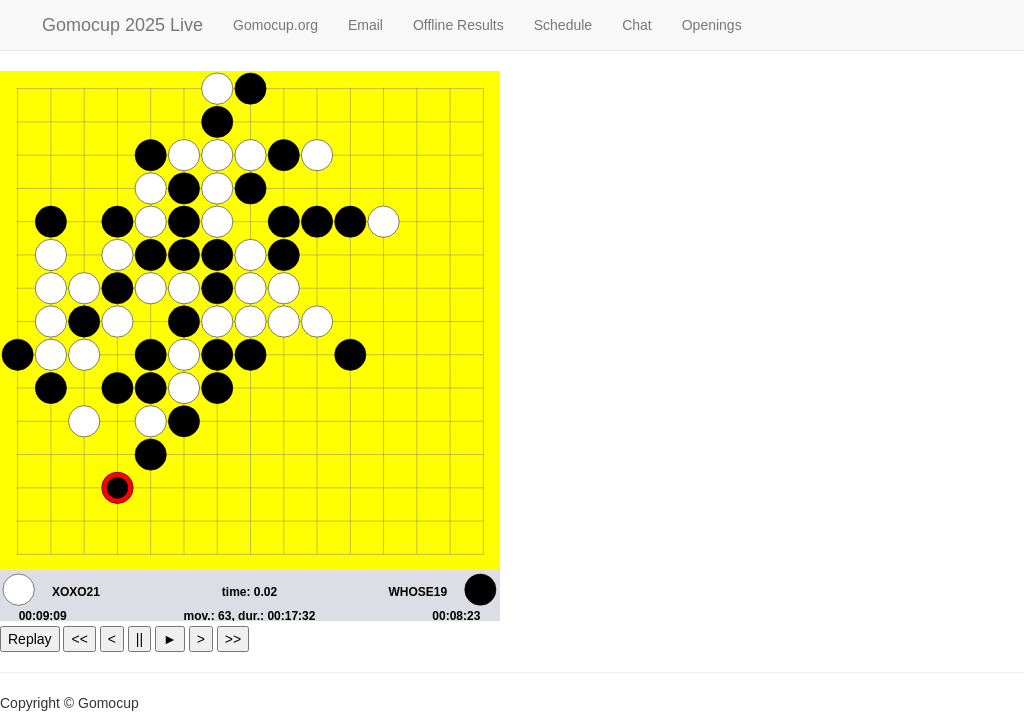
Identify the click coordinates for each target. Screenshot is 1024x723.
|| (139, 639)
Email (365, 25)
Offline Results (458, 25)
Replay (30, 639)
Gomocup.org (275, 25)
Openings (712, 25)
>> (233, 639)
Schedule (563, 25)
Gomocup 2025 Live (122, 25)
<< (79, 639)
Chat (637, 25)
